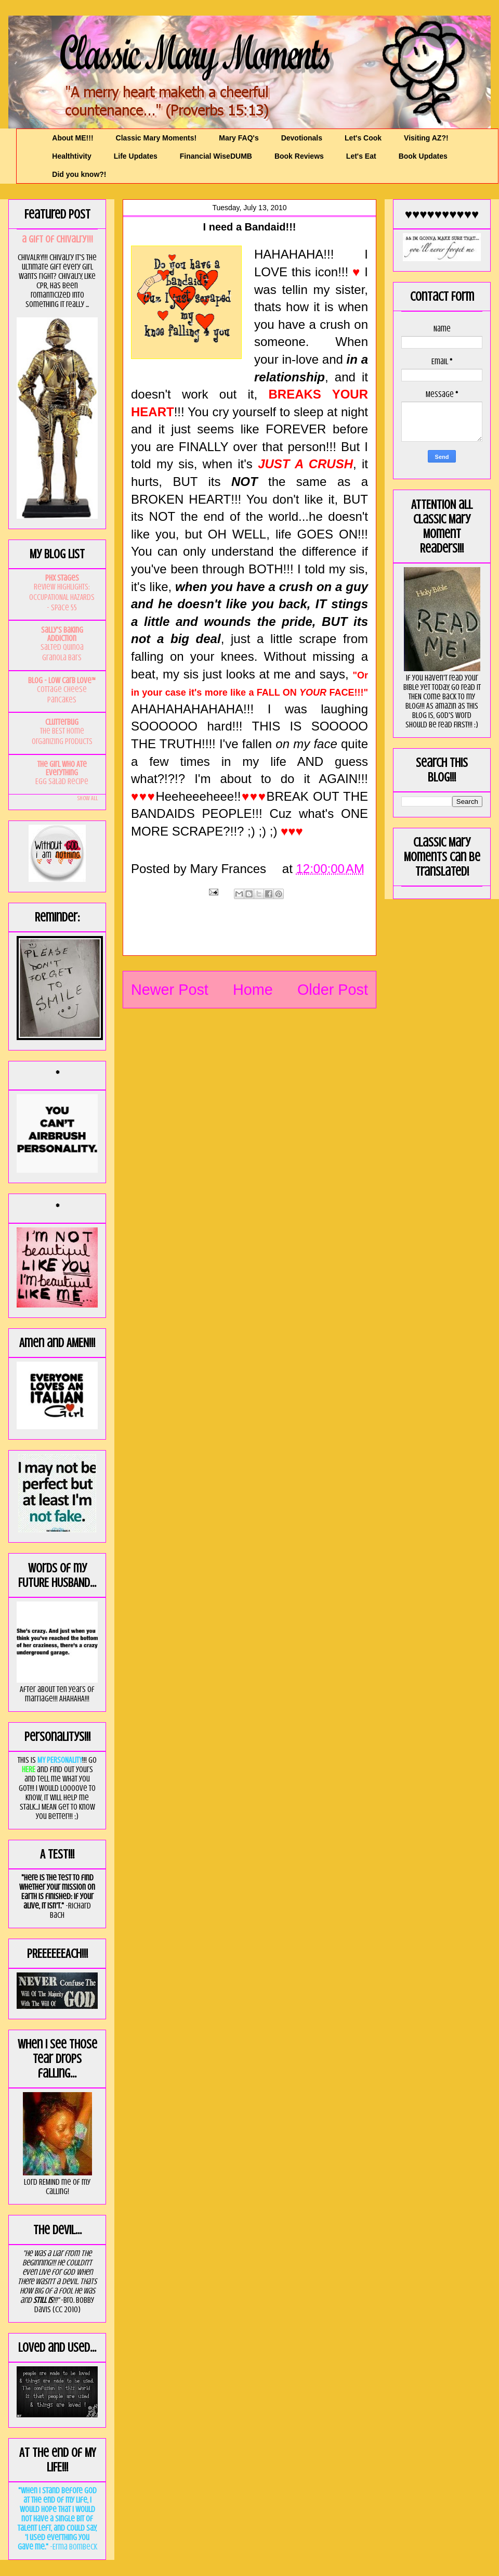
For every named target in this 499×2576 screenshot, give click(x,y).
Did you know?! (79, 174)
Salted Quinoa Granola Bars (62, 652)
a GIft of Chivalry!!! (57, 239)
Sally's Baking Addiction (62, 634)
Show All (87, 798)
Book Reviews (299, 156)
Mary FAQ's (238, 138)
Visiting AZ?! (426, 138)
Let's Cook (363, 138)
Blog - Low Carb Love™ (62, 680)
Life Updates (135, 156)
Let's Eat (361, 156)
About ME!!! (72, 138)
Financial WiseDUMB (216, 156)
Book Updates (423, 156)
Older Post (332, 989)
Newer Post (169, 989)
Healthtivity (71, 156)
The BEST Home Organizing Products (62, 736)
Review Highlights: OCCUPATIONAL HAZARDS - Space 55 (62, 597)
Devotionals (301, 138)
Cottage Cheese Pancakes (62, 694)
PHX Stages (62, 578)
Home (253, 989)
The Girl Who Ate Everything (62, 768)
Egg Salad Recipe (61, 781)
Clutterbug (61, 722)
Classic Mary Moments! (156, 138)
